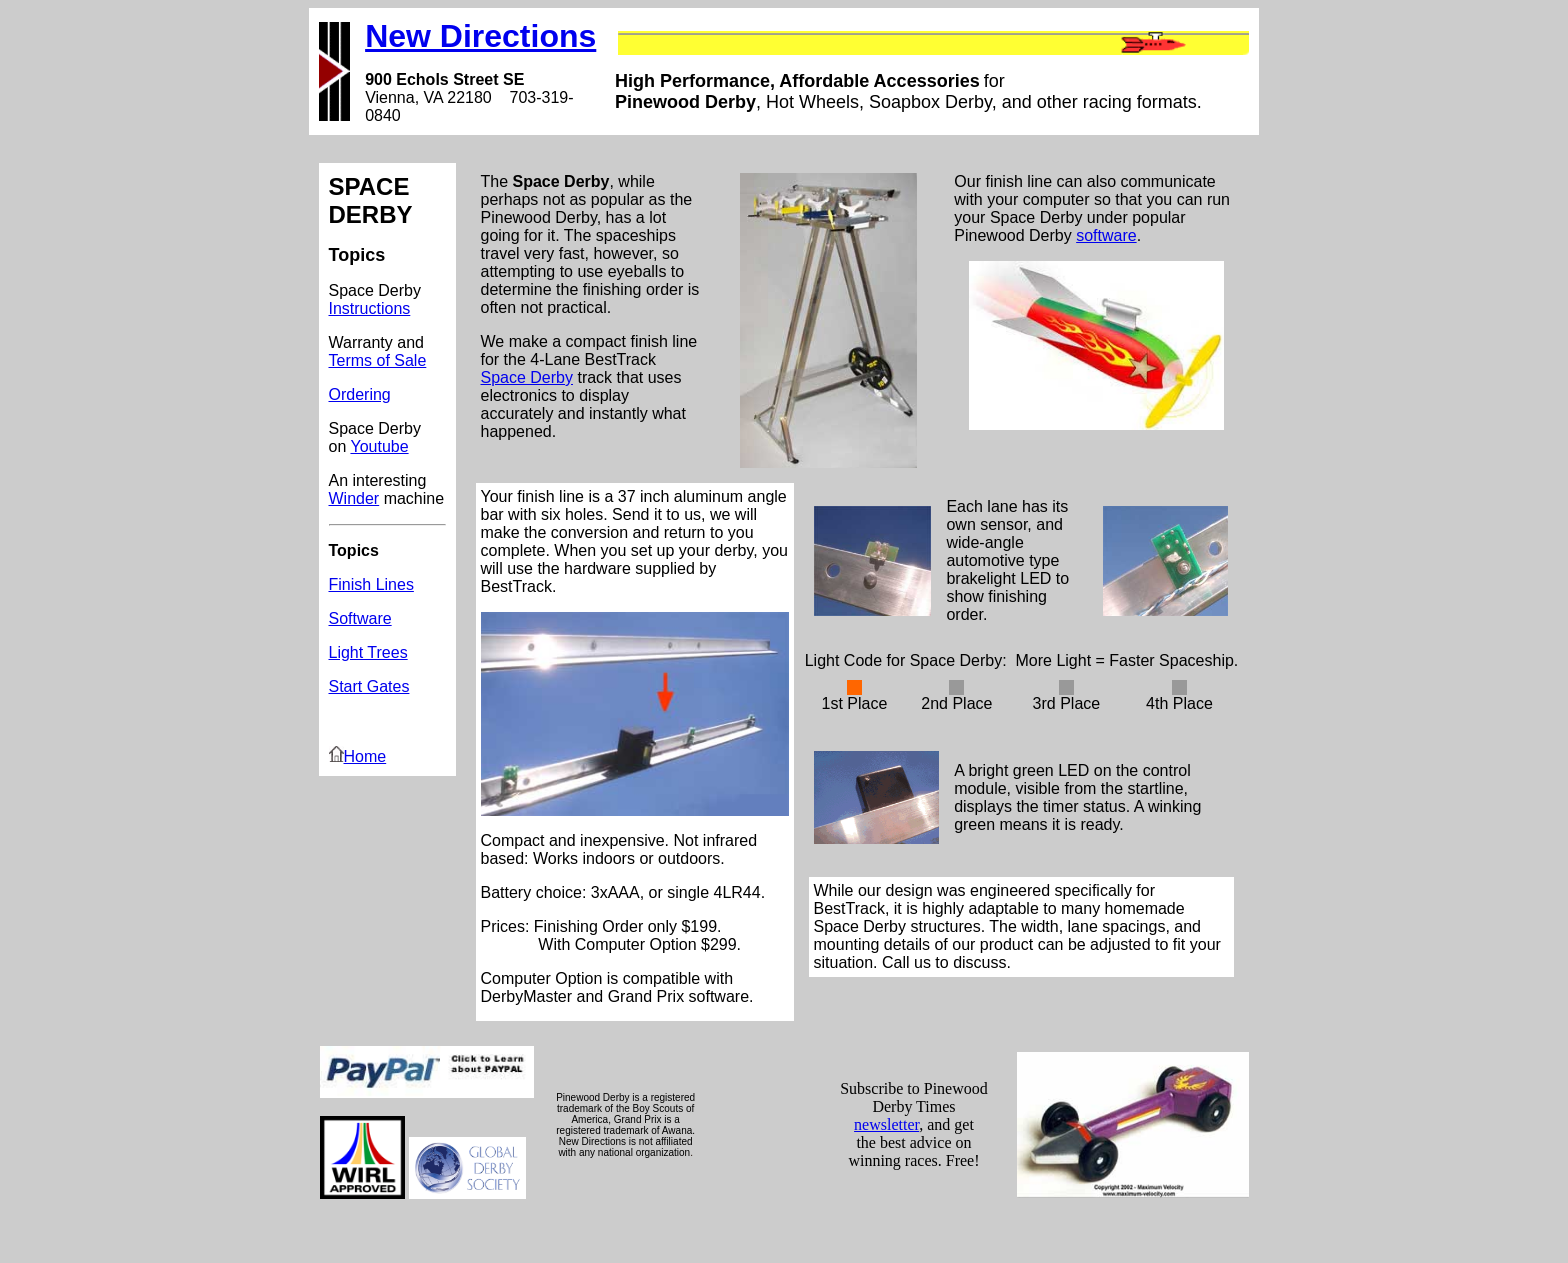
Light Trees (368, 652)
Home (358, 756)
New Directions (480, 36)
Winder (354, 498)
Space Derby (527, 377)
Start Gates (369, 686)
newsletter (886, 1124)
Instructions (370, 308)
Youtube (379, 446)
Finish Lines (371, 584)
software (1106, 235)
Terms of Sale (378, 360)
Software (360, 618)
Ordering (360, 394)
